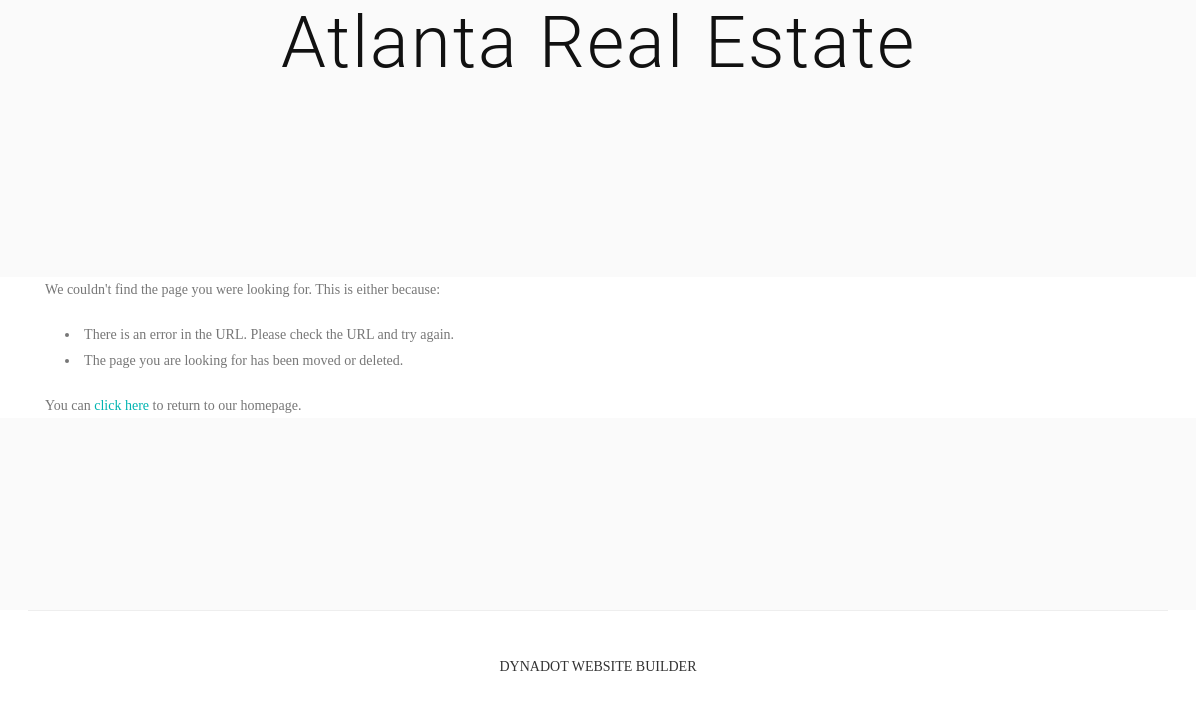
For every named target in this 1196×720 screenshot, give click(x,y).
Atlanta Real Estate (598, 42)
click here (121, 405)
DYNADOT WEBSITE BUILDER (597, 666)
